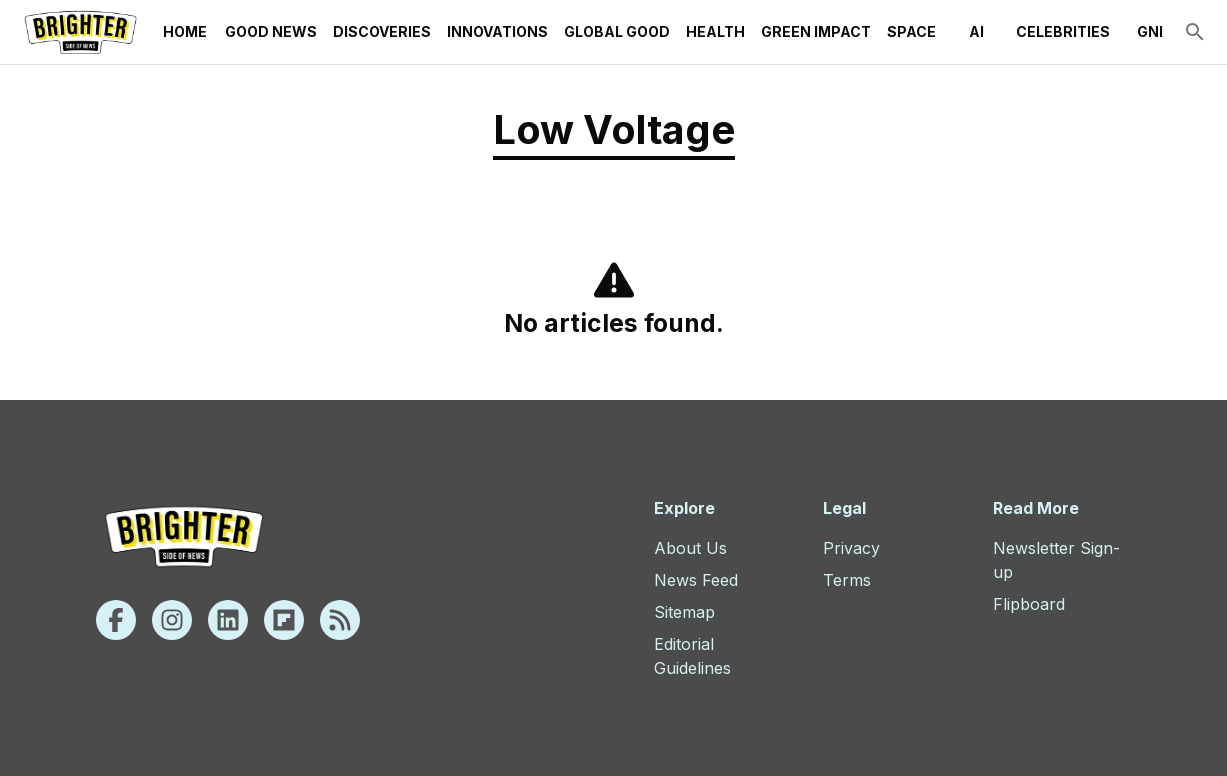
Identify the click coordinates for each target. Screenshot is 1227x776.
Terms (847, 580)
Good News (271, 32)
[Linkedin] (228, 620)
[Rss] (340, 620)
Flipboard (1029, 604)
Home (185, 32)
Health (715, 32)
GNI (1150, 32)
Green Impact (816, 32)
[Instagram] (172, 620)
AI (976, 32)
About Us (690, 548)
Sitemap (684, 612)
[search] (1195, 32)
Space (911, 32)
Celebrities (1063, 32)
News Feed (696, 580)
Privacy (851, 548)
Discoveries (382, 32)
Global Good (617, 32)
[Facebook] (116, 620)
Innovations (497, 32)
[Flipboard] (284, 620)
